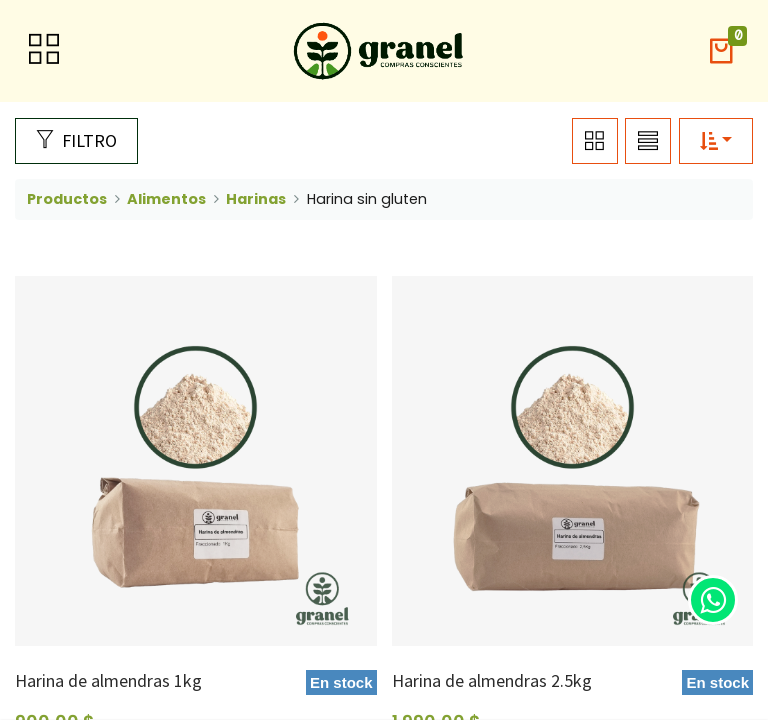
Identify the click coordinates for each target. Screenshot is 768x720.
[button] (721, 51)
